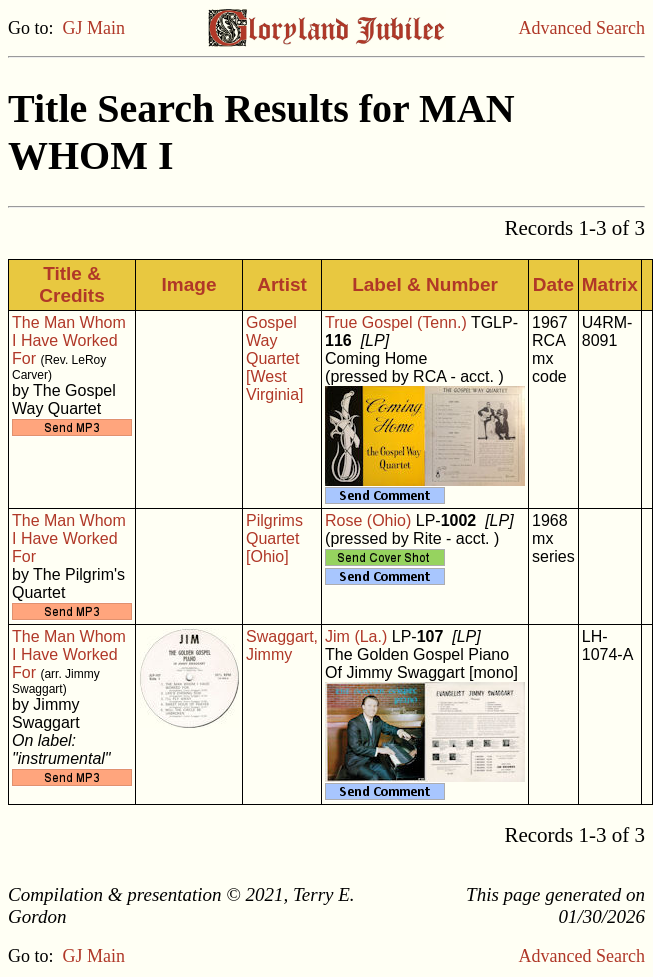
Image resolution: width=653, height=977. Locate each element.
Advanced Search (582, 28)
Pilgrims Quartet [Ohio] (274, 538)
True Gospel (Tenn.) (396, 322)
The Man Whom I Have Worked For (69, 340)
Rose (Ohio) (368, 520)
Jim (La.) (356, 636)
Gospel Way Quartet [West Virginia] (275, 358)
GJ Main (94, 28)
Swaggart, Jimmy (282, 645)
